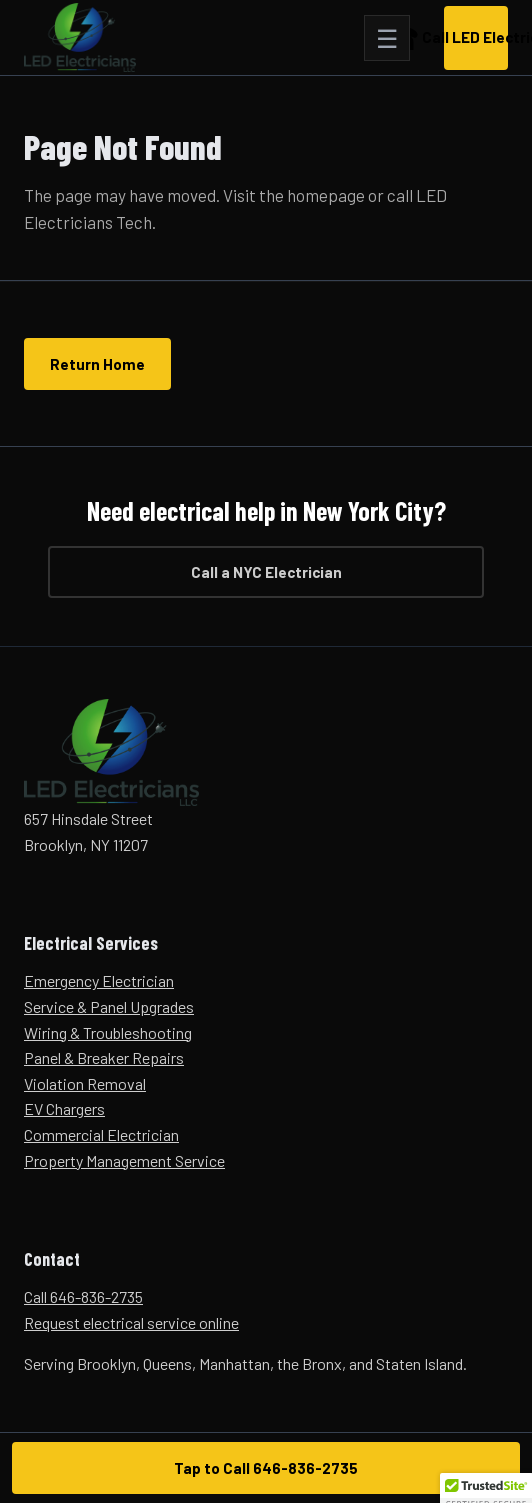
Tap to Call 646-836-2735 (266, 1468)
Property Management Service (124, 1160)
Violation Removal (85, 1083)
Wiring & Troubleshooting (108, 1032)
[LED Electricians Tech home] (80, 38)
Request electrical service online (131, 1322)
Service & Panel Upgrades (109, 1006)
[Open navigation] (387, 38)
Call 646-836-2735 (83, 1296)
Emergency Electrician (99, 980)
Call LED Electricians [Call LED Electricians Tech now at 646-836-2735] (476, 37)
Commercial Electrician (101, 1134)
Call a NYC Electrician (266, 572)
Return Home (97, 364)
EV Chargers (64, 1108)
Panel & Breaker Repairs (104, 1057)
